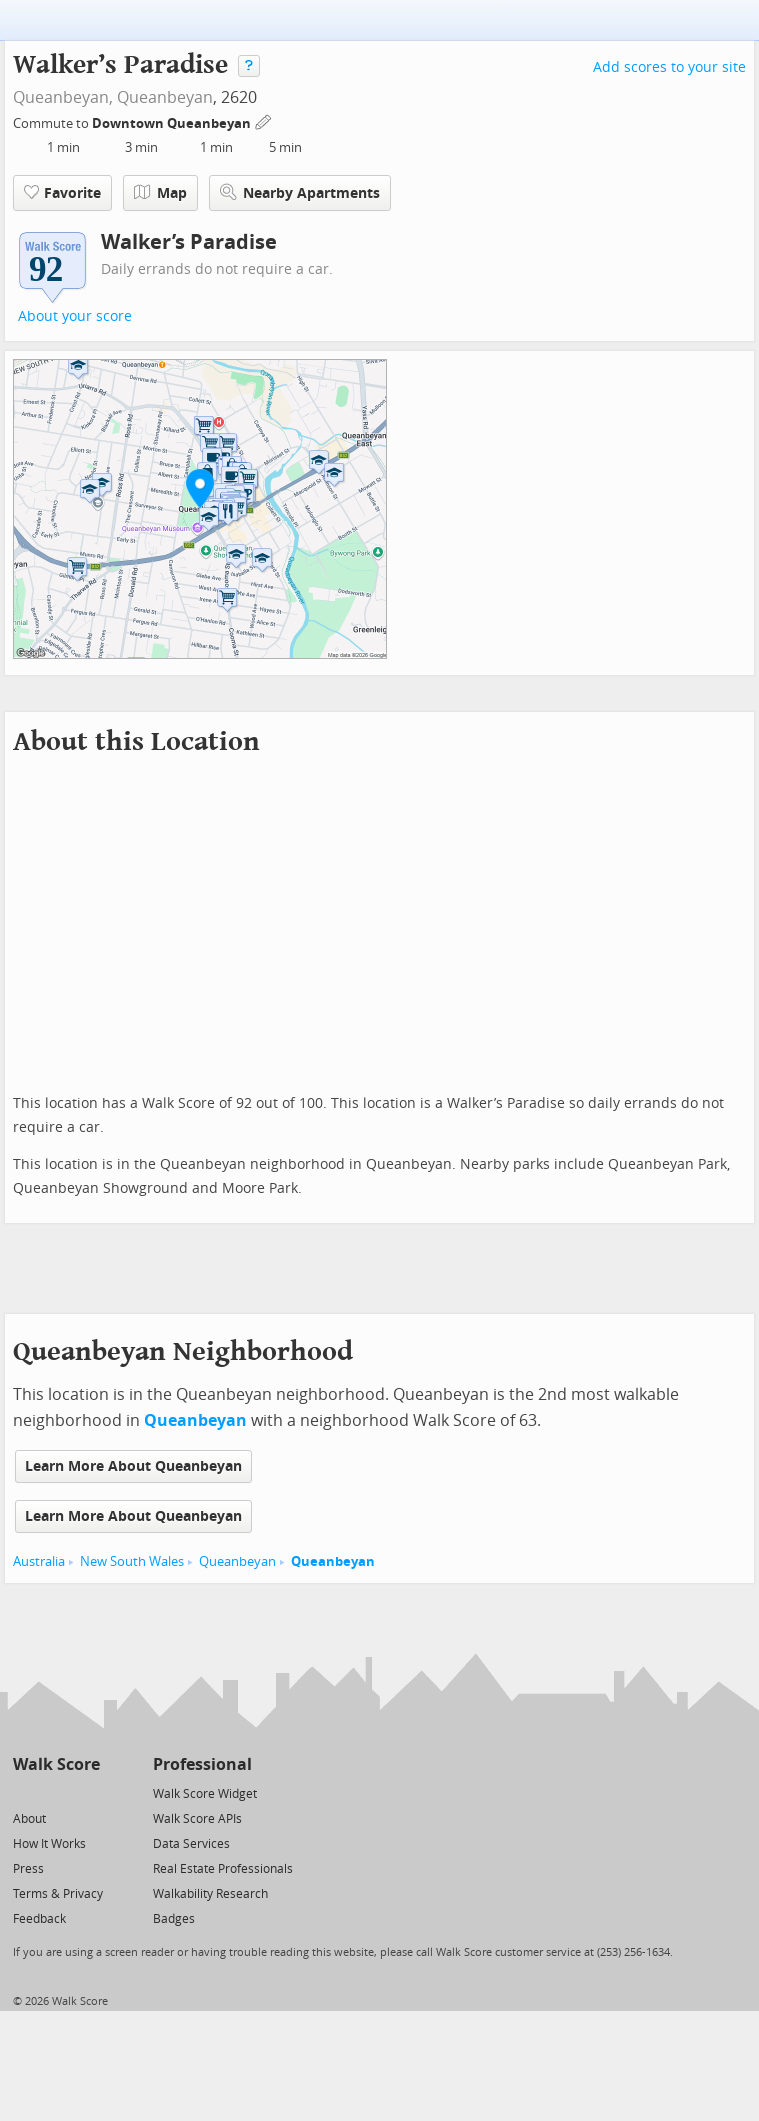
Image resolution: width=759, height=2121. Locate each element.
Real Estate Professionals (223, 1869)
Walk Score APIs (197, 1819)
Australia (39, 1561)
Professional (202, 1764)
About (29, 1819)
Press (28, 1869)
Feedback (39, 1919)
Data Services (191, 1844)
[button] (200, 488)
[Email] (86, 1792)
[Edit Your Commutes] (264, 120)
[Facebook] (55, 1792)
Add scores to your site (669, 67)
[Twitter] (24, 1792)
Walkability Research (210, 1894)
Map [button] (160, 193)
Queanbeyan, (63, 97)
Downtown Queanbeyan (173, 123)
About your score (75, 316)
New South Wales (132, 1561)
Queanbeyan (165, 97)
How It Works (49, 1844)
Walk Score (56, 1764)
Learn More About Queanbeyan (133, 1466)
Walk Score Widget (205, 1794)
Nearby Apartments (300, 192)
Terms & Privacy (58, 1894)
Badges (174, 1919)
